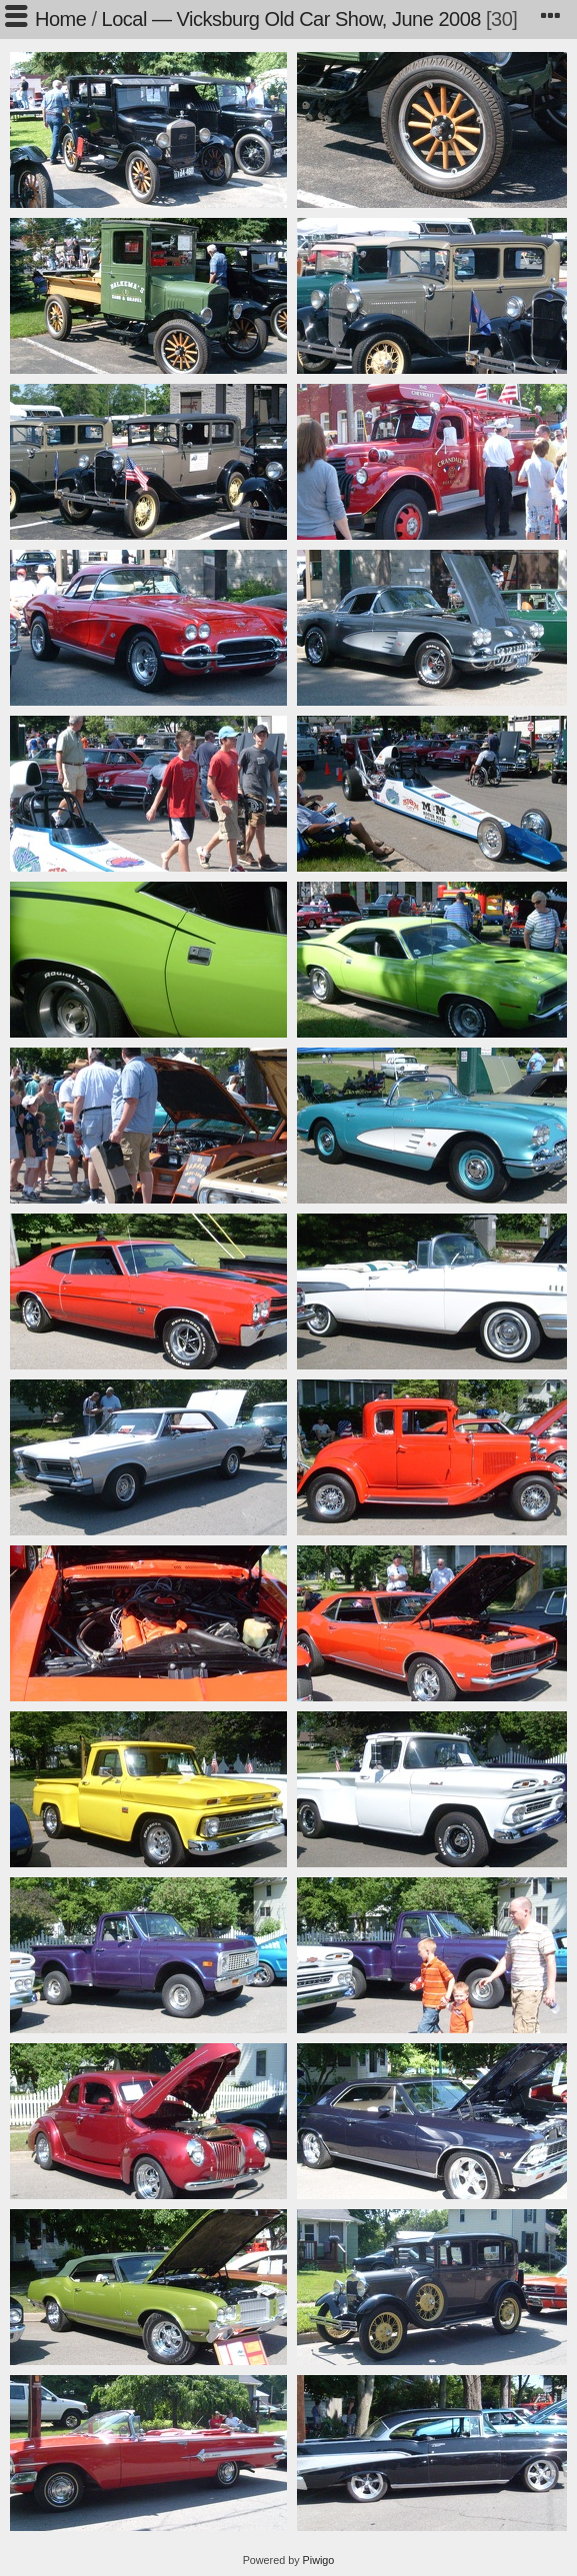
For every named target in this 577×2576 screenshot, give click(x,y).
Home (60, 19)
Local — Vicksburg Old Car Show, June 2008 (291, 19)
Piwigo (319, 2560)
